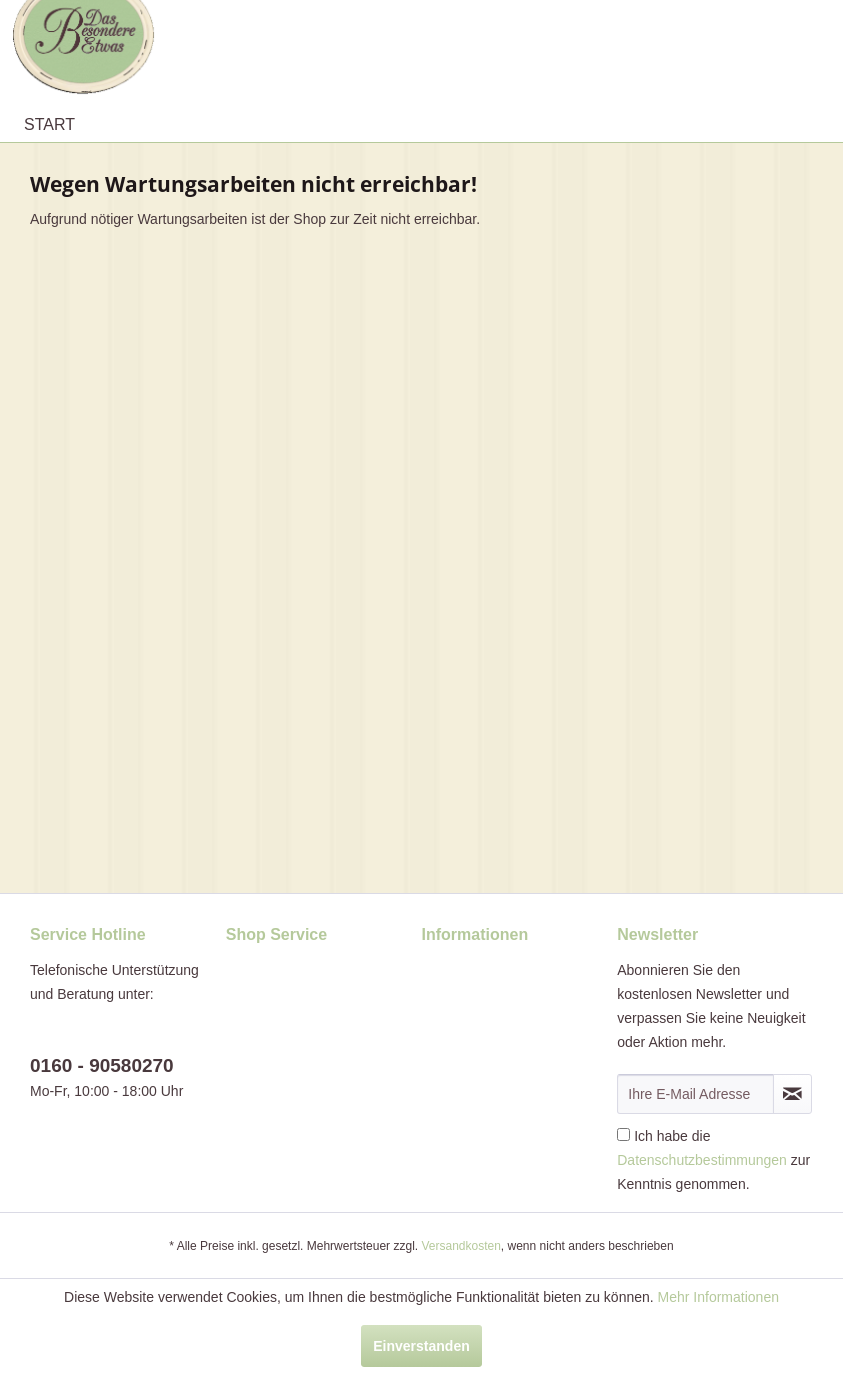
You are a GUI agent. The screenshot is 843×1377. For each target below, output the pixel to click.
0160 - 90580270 (102, 1065)
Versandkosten (460, 1246)
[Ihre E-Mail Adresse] (695, 1094)
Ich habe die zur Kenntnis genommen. (713, 1160)
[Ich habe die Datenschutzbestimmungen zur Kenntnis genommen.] (623, 1134)
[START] (49, 125)
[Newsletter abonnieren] (792, 1094)
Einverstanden (421, 1346)
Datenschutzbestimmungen (702, 1160)
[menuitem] (49, 125)
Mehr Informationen (718, 1297)
